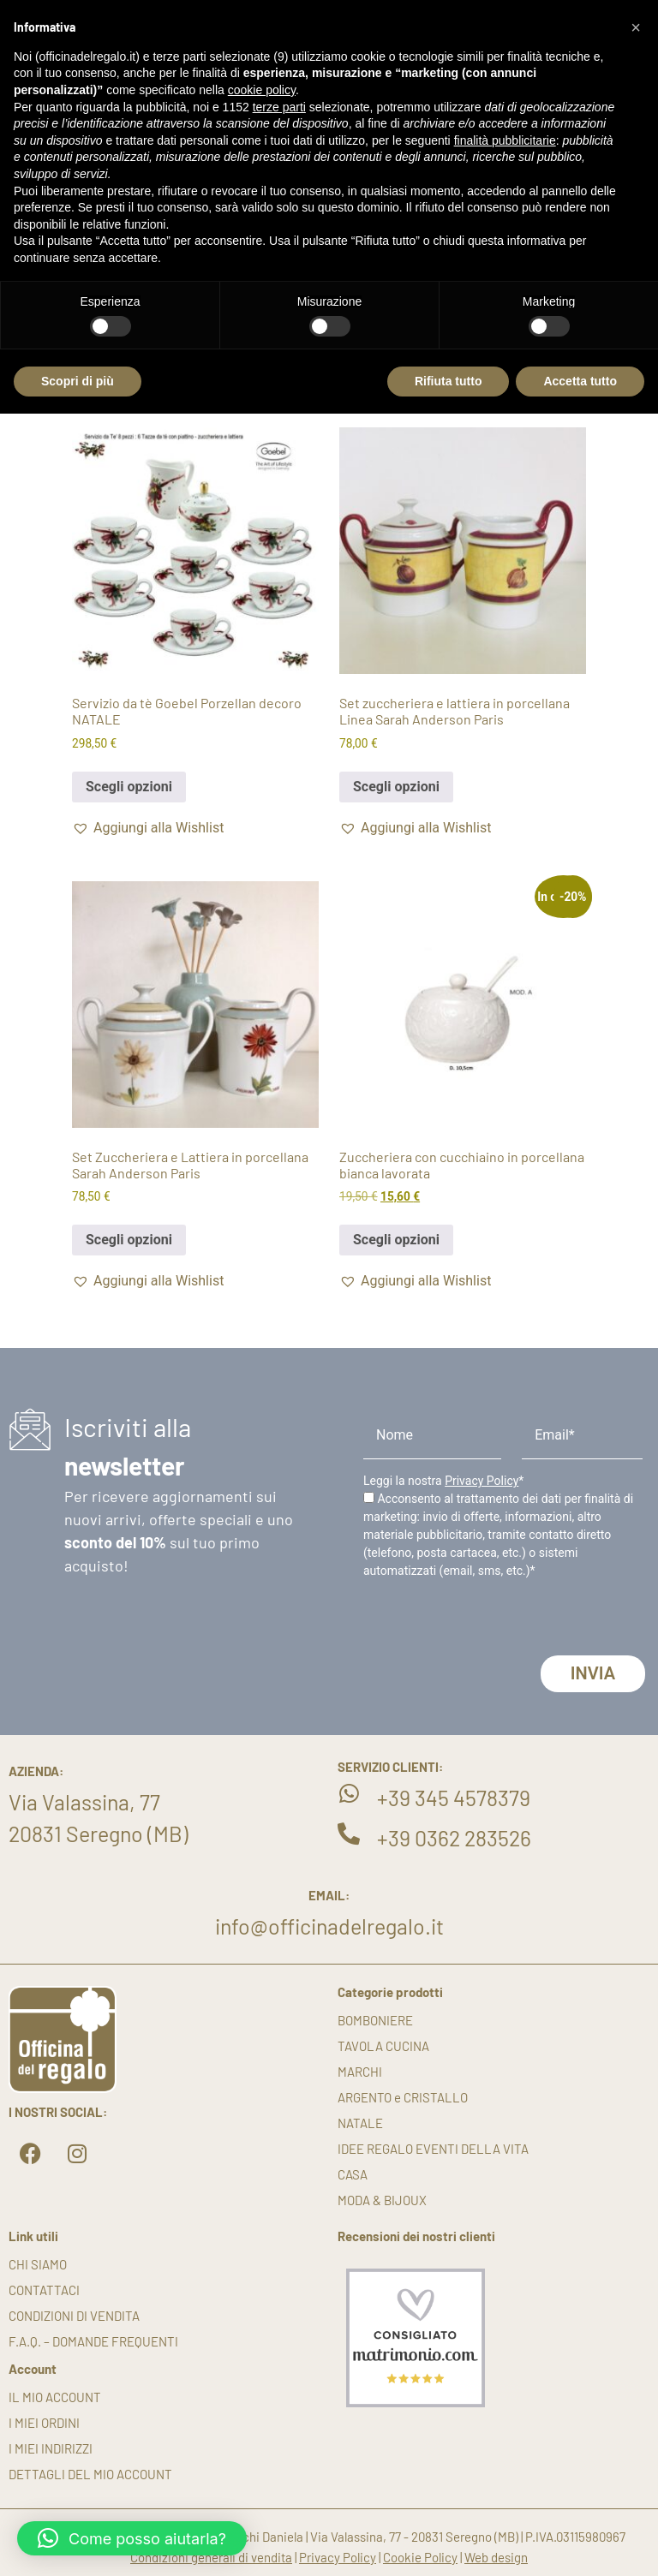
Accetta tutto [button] (580, 381)
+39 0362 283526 (454, 1838)
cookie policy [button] (262, 90)
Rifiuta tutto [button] (448, 381)
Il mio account (55, 2397)
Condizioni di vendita (74, 2315)
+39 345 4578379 (453, 1797)
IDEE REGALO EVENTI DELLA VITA (433, 2148)
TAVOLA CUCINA (383, 2046)
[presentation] (493, 1622)
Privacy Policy (481, 1481)
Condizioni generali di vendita (211, 2557)
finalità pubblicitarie (505, 140)
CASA (353, 2174)
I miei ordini (44, 2422)
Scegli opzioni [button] (129, 786)
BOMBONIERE (375, 2020)
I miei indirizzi (51, 2448)
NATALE (360, 2123)
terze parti (279, 107)
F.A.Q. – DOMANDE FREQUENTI (93, 2341)
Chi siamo (38, 2264)
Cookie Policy (420, 2557)
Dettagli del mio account (90, 2474)
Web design (496, 2557)
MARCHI (360, 2071)
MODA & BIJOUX (382, 2200)
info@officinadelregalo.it (329, 1926)
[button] (148, 828)
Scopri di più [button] (77, 381)
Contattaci (44, 2290)
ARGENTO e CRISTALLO (403, 2097)
